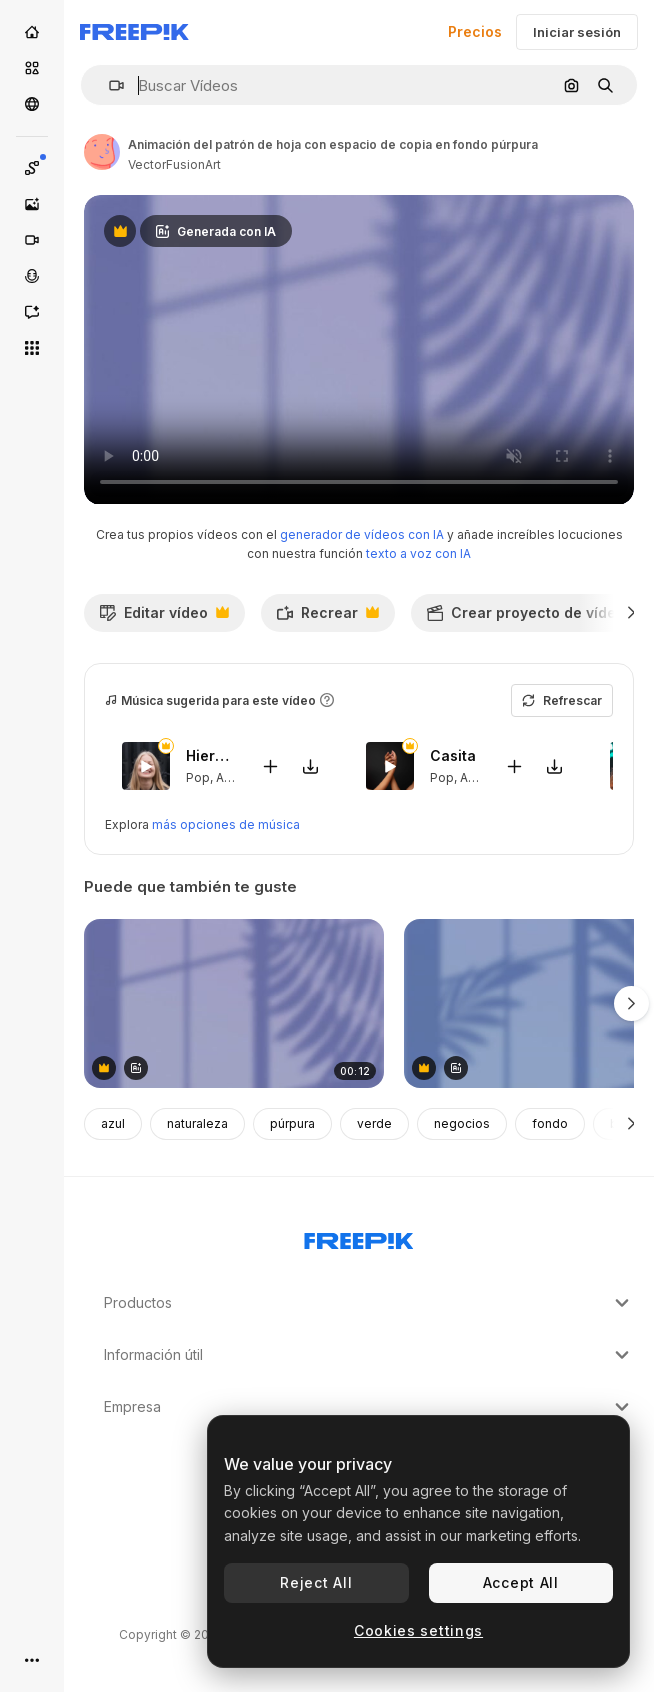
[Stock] (32, 68)
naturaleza (197, 1123)
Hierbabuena (211, 755)
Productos (369, 1303)
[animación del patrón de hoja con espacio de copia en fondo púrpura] (234, 1003)
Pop (198, 777)
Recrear (327, 618)
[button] (108, 85)
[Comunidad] (32, 104)
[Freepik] (134, 32)
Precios (475, 31)
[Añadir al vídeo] (270, 765)
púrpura (292, 1123)
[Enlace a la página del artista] (102, 152)
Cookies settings (418, 1630)
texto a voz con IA (418, 553)
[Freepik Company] (359, 1237)
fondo (550, 1123)
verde (374, 1123)
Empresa (369, 1407)
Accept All (521, 1582)
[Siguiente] (631, 613)
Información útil (369, 1355)
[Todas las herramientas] (32, 348)
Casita (453, 755)
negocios (462, 1123)
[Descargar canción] (310, 765)
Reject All (316, 1582)
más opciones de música (226, 824)
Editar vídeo (164, 618)
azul (113, 1123)
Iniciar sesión (577, 32)
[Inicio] (32, 32)
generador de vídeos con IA (362, 534)
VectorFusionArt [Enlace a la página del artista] (174, 164)
